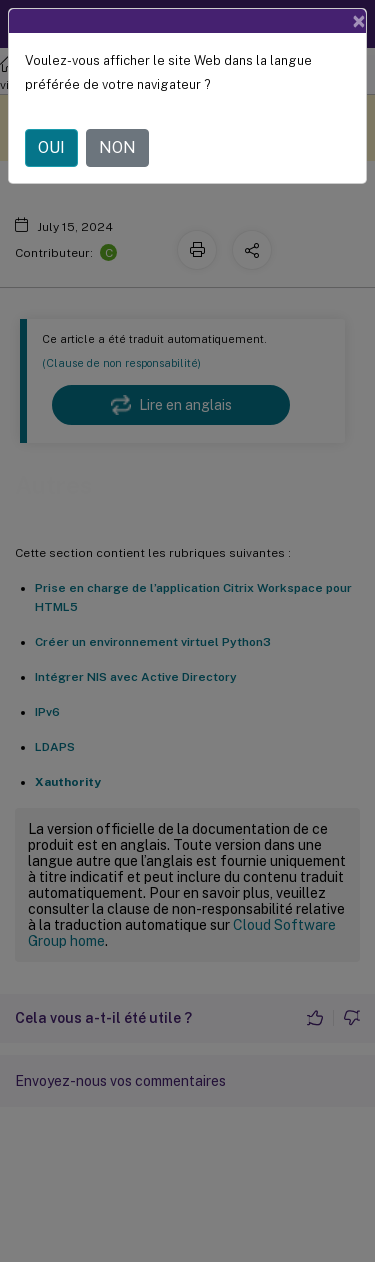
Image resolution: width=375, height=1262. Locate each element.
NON (117, 147)
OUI (51, 147)
